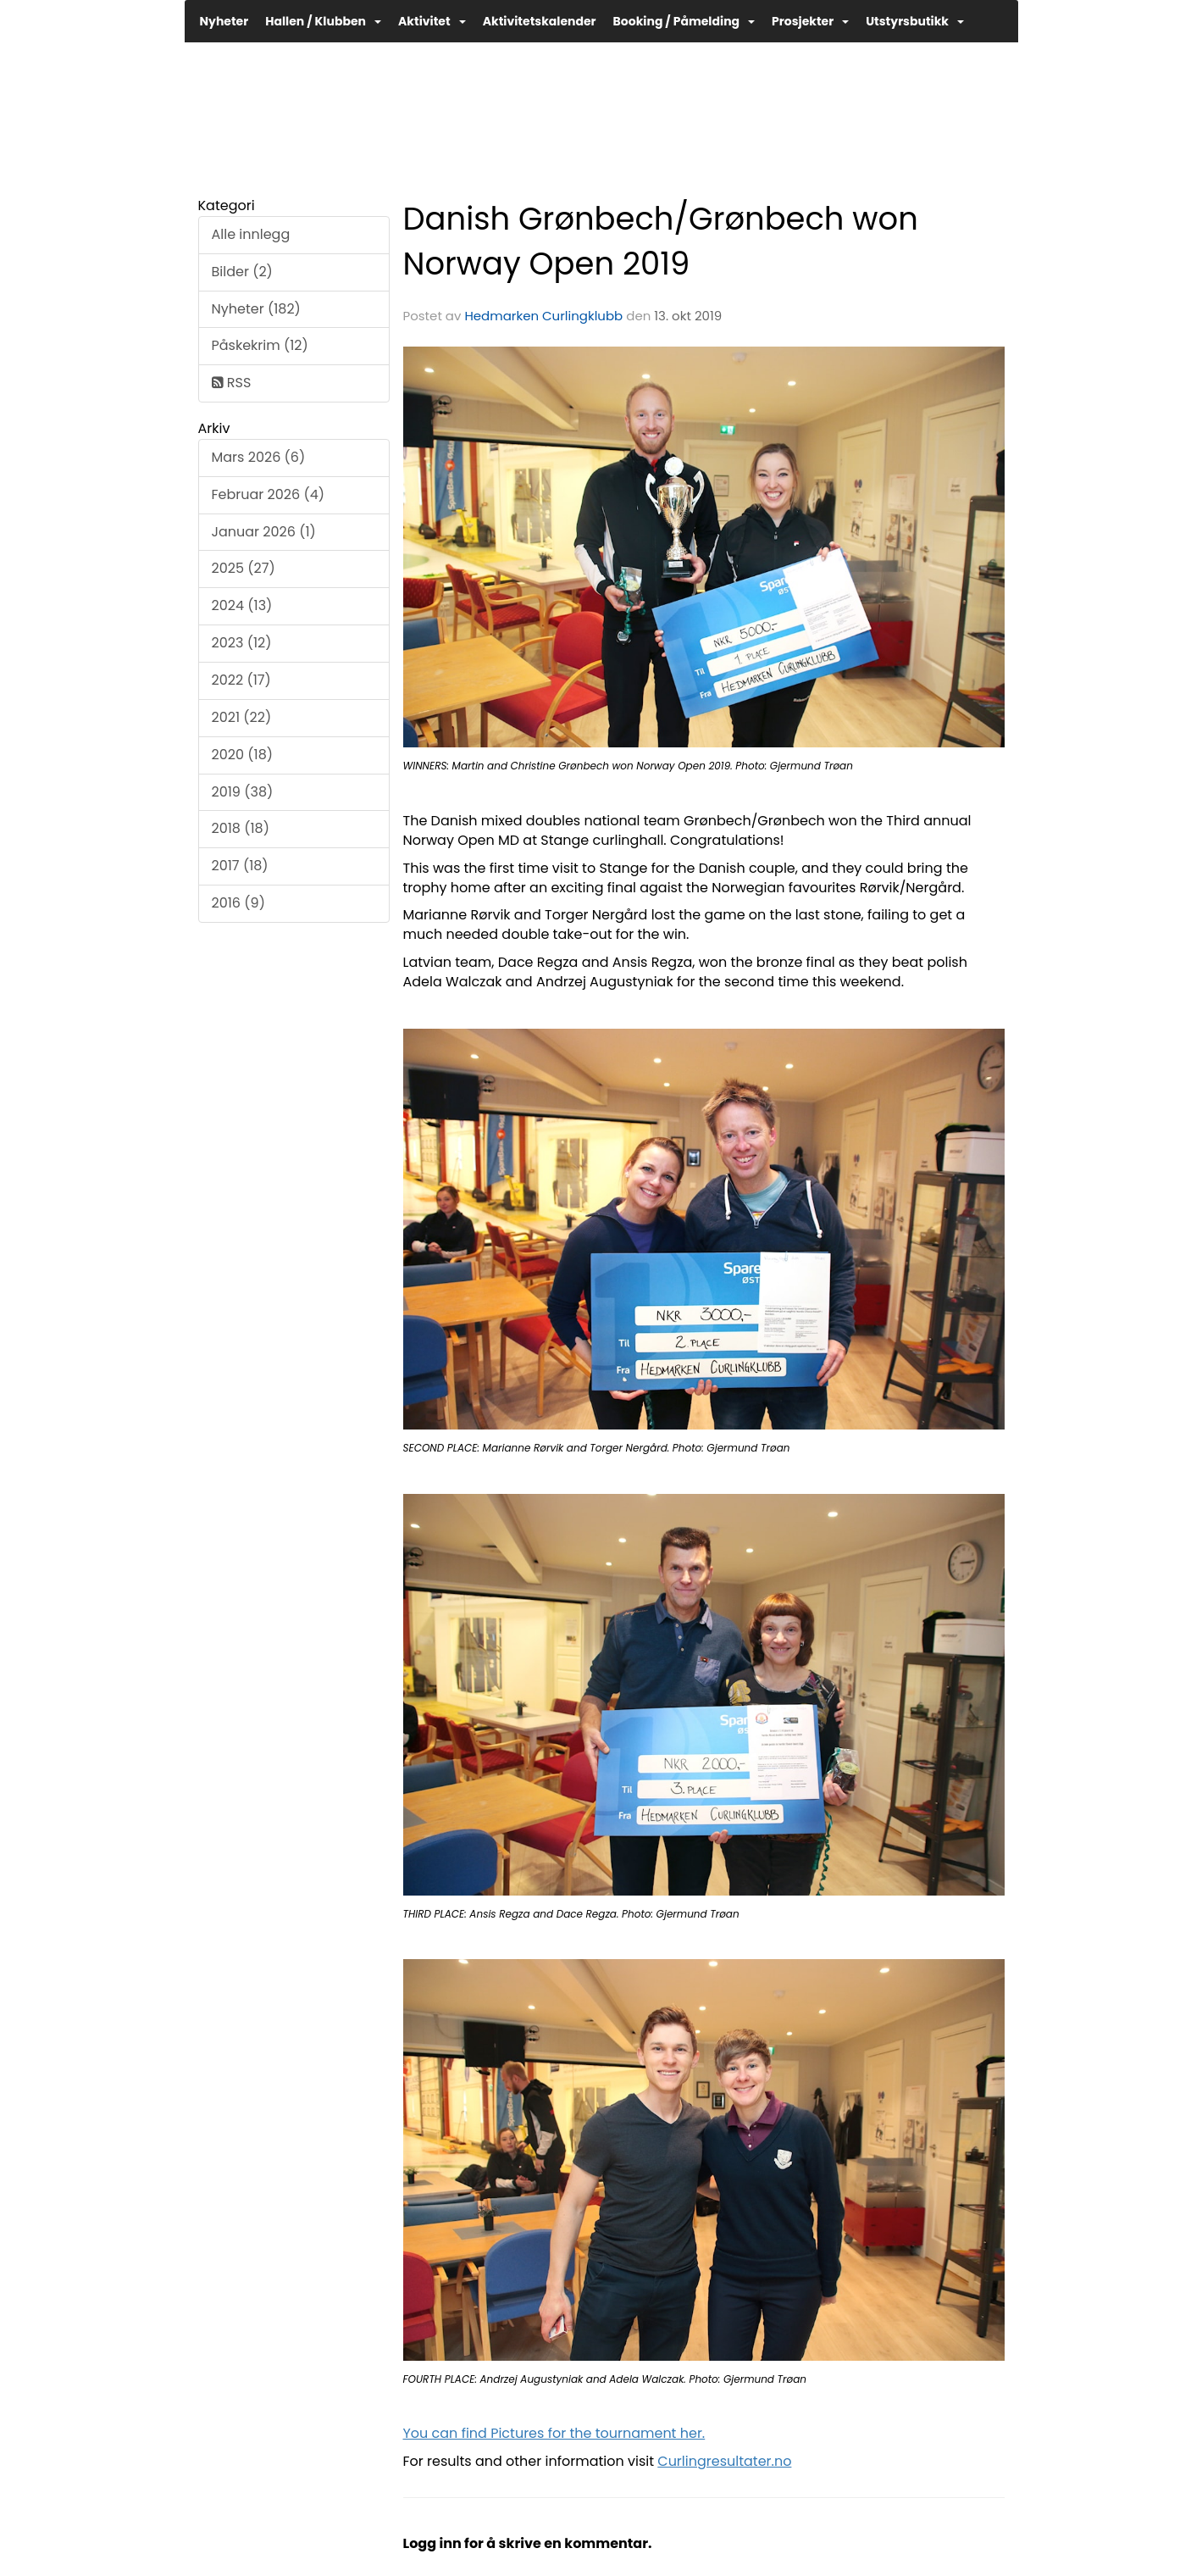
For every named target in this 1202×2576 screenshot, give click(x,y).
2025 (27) (243, 568)
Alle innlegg (251, 234)
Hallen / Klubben (323, 21)
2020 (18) (243, 754)
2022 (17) (241, 680)
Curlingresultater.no (724, 2461)
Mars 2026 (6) (259, 457)
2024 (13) (242, 605)
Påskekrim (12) (260, 345)
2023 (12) (242, 642)
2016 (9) (238, 903)
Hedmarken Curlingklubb (543, 316)
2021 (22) (242, 717)
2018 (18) (240, 828)
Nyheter (224, 21)
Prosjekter (810, 21)
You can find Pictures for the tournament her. (554, 2433)
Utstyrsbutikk (915, 21)
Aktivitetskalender (539, 21)
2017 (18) (240, 865)
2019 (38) (243, 792)
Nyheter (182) (256, 309)
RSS (232, 382)
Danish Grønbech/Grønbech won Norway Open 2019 (660, 241)
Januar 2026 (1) (264, 531)
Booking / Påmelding (684, 21)
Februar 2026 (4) (268, 494)
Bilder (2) (242, 271)
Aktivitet (432, 21)
